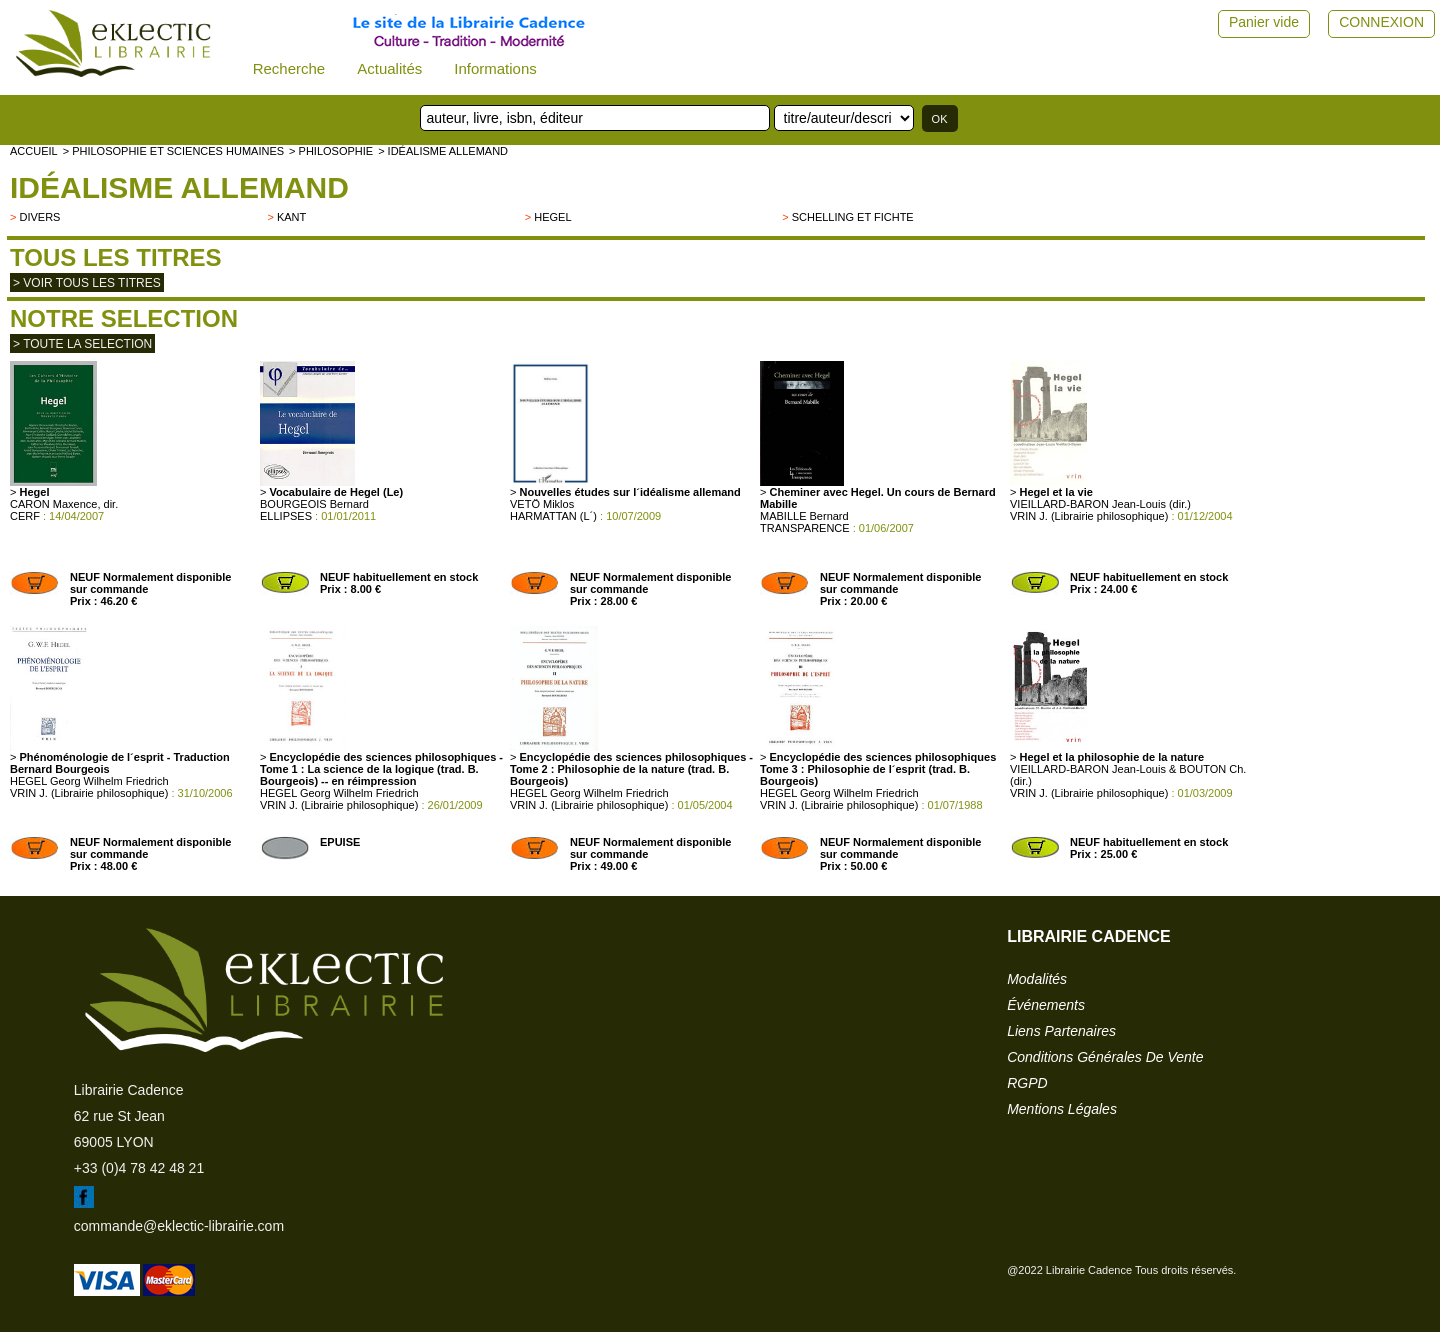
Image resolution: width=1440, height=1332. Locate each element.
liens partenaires (1061, 1031)
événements (1046, 1005)
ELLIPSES (286, 516)
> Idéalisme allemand (443, 151)
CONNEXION (1381, 22)
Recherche (289, 68)
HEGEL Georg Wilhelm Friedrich (89, 781)
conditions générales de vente (1105, 1057)
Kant (291, 217)
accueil (34, 151)
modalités (1037, 979)
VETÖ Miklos (542, 504)
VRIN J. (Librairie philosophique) (1089, 516)
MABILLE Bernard (804, 516)
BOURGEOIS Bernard (314, 504)
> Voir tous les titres (87, 283)
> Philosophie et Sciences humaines (173, 151)
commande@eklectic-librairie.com (179, 1226)
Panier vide (1264, 22)
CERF (25, 516)
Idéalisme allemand (179, 187)
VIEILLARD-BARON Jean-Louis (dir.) (1100, 504)
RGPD (1027, 1083)
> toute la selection (82, 344)
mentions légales (1062, 1109)
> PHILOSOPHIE (331, 151)
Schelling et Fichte (853, 217)
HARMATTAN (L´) (553, 516)
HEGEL (552, 217)
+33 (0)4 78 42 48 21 (139, 1168)
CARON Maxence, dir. (64, 504)
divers (39, 217)
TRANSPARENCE (805, 528)
